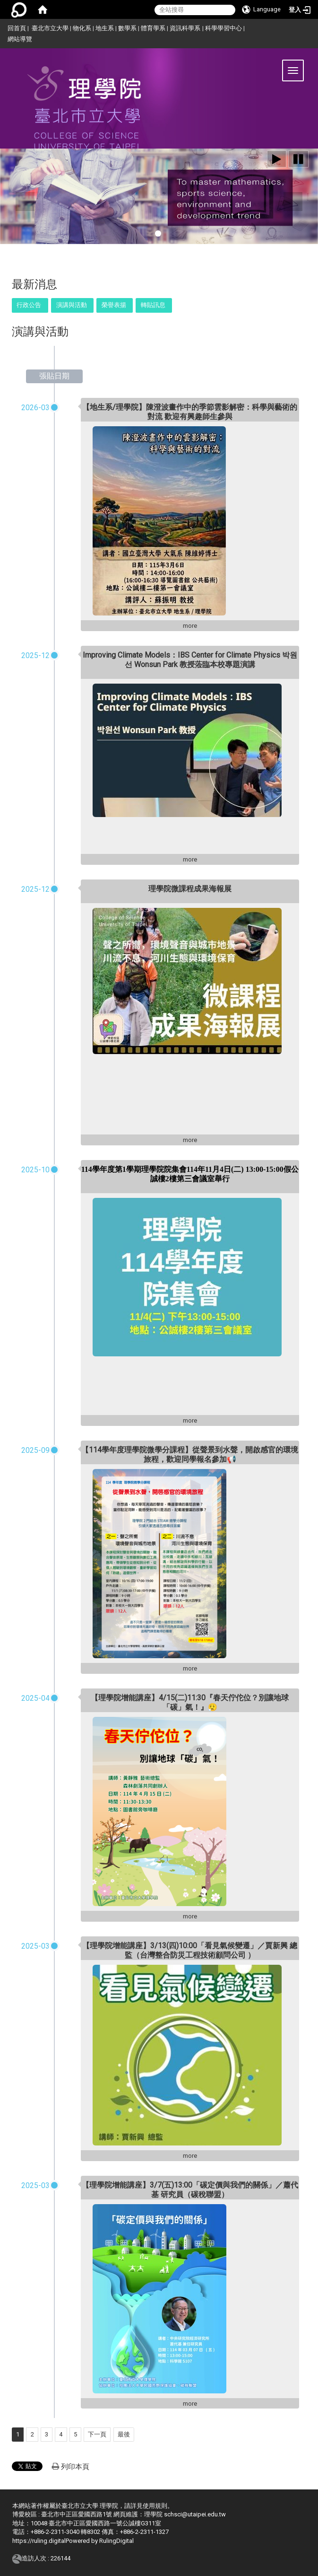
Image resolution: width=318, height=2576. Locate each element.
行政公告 (29, 304)
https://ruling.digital (39, 2540)
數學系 (127, 28)
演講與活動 (71, 304)
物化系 (82, 28)
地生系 (104, 28)
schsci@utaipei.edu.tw (195, 2514)
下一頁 (97, 2434)
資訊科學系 (185, 28)
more (190, 625)
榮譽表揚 (114, 304)
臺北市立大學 (50, 28)
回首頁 (17, 28)
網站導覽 (20, 39)
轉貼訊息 (153, 304)
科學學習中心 (223, 28)
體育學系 (153, 28)
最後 (124, 2434)
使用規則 (155, 2505)
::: (4, 26)
